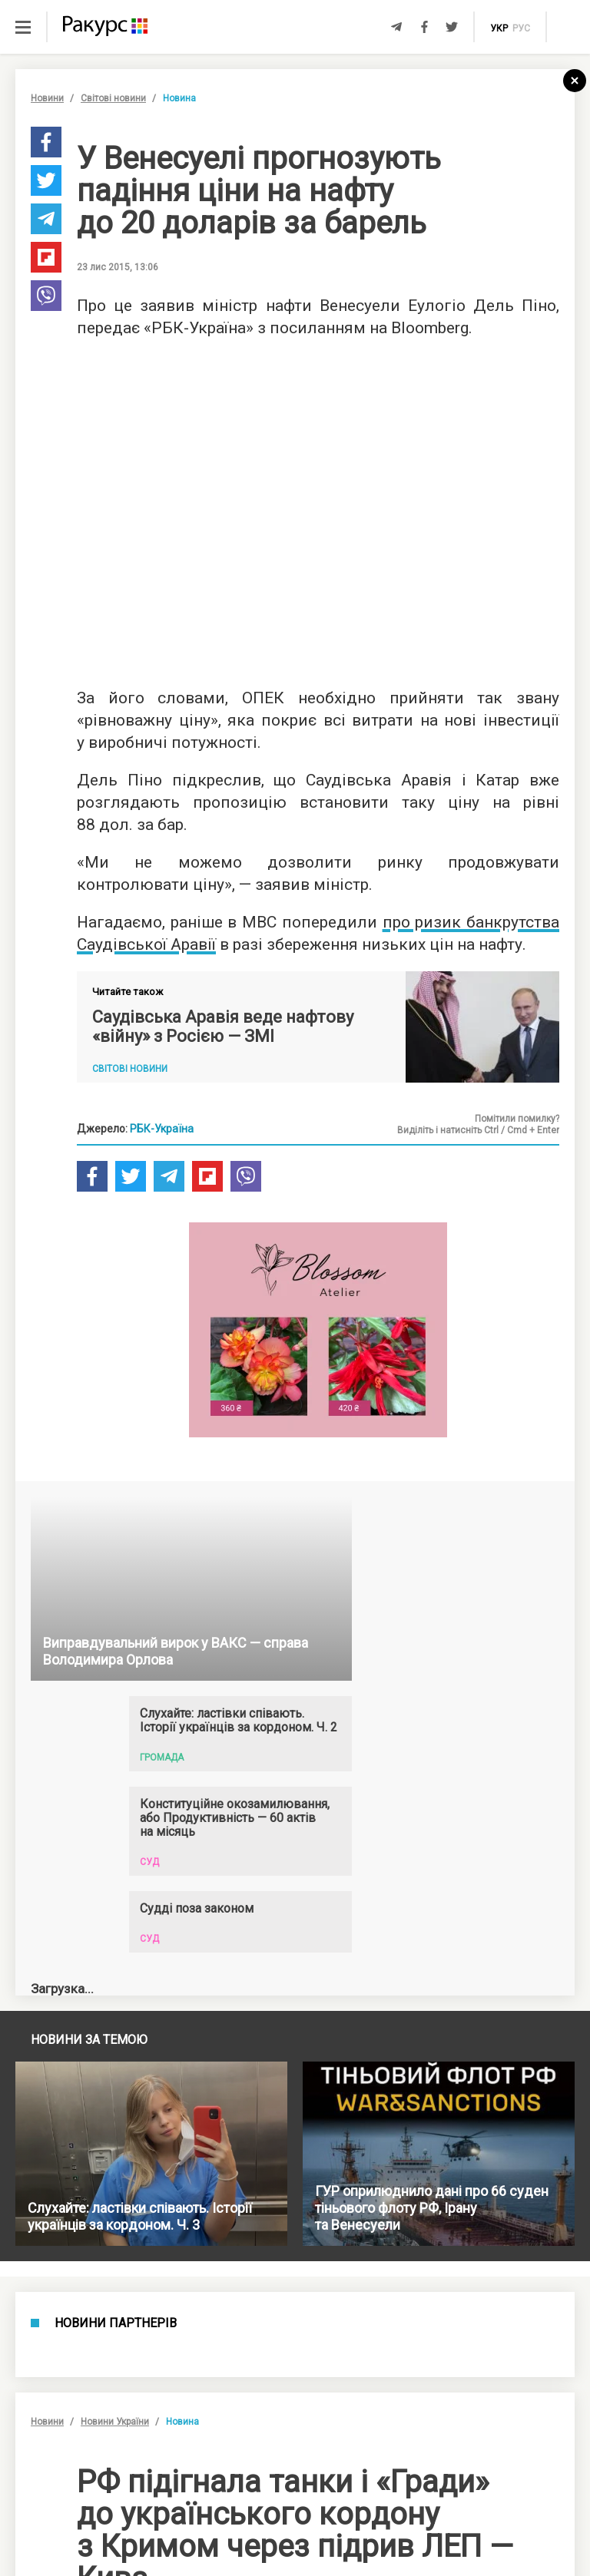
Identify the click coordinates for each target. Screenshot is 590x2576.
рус (521, 28)
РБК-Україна (162, 1129)
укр (499, 28)
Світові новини (113, 98)
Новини (47, 98)
